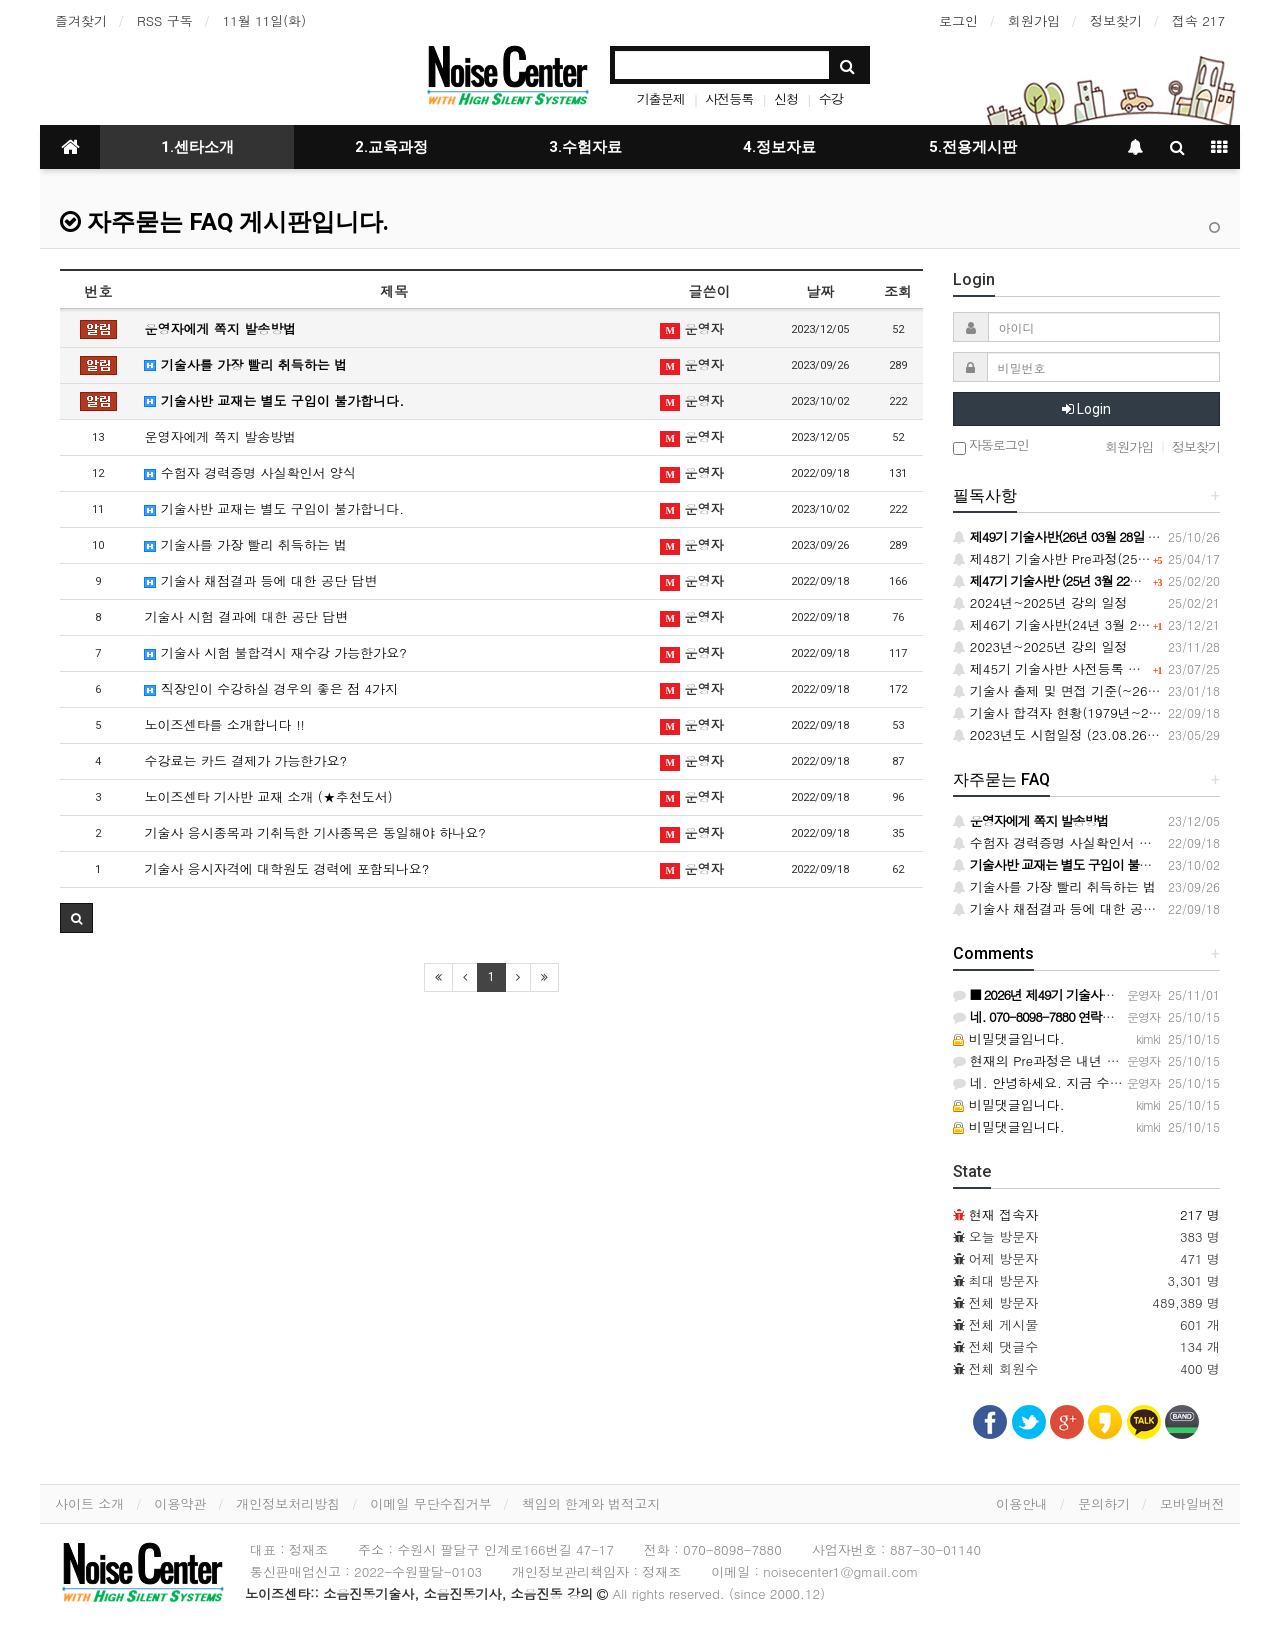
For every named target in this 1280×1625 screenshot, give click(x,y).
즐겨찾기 (81, 20)
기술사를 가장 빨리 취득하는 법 (245, 365)
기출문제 (661, 98)
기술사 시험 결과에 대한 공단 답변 (246, 617)
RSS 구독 (165, 20)
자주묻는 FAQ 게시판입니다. (224, 222)
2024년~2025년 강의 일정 (1040, 602)
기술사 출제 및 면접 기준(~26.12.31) (1073, 690)
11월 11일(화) (264, 20)
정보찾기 (1116, 20)
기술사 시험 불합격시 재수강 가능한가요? (275, 653)
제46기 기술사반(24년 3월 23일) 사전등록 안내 (1101, 624)
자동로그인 (991, 446)
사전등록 (729, 98)
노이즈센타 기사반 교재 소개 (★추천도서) (268, 797)
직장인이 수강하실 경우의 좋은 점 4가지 (271, 689)
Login (1086, 409)
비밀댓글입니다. (1009, 1038)
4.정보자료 (779, 147)
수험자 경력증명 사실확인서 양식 (249, 473)
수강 (831, 98)
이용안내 (1022, 1503)
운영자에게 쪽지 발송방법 (220, 329)
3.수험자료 (585, 147)
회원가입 (1034, 20)
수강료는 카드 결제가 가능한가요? (245, 761)
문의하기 (1104, 1503)
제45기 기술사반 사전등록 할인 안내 (1069, 668)
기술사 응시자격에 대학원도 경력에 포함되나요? (286, 869)
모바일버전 (1192, 1503)
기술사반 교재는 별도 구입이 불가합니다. (274, 401)
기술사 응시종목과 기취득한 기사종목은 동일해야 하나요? (314, 833)
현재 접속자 (1003, 1214)
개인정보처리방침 (288, 1503)
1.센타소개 (197, 147)
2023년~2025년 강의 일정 (1040, 646)
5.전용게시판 (973, 147)
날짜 (820, 291)
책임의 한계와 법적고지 (591, 1503)
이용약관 (180, 1503)
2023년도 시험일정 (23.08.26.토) (1061, 734)
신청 (786, 98)
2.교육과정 (391, 147)
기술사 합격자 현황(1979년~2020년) (1071, 712)
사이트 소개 (89, 1503)
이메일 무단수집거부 (430, 1503)
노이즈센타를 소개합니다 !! (224, 725)
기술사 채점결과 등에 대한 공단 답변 (260, 581)
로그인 (958, 20)
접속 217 (1198, 20)
